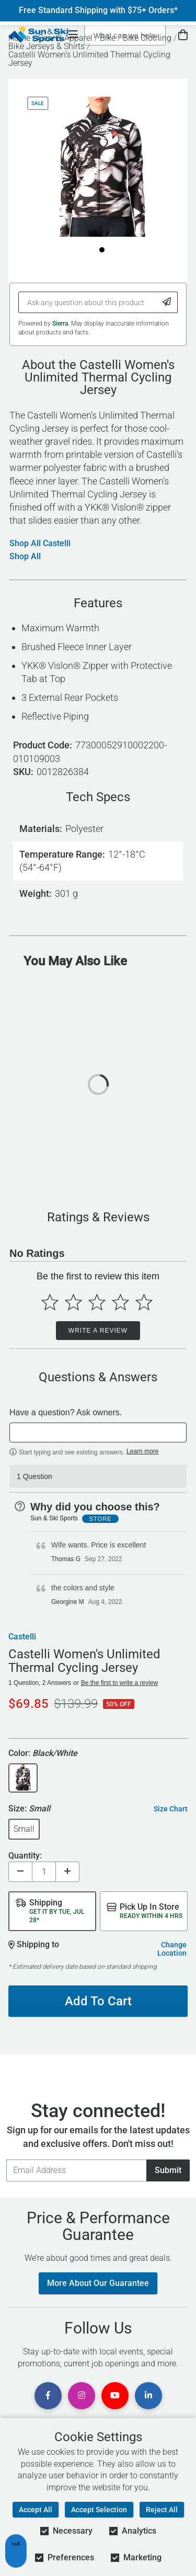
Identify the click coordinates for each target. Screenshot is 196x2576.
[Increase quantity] (67, 1872)
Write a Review (98, 1330)
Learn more (142, 1451)
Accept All (35, 2509)
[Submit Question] (167, 302)
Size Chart (171, 1808)
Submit (168, 2170)
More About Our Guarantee (98, 2283)
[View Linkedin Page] (148, 2395)
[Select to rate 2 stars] (73, 1302)
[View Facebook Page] (48, 2395)
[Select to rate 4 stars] (120, 1302)
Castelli (22, 1637)
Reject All (162, 2509)
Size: (29, 1809)
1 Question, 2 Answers (39, 1682)
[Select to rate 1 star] (50, 1302)
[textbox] (98, 1432)
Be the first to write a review (119, 1682)
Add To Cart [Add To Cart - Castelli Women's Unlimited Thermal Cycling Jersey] (98, 2001)
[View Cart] (183, 35)
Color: (42, 1753)
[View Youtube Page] (115, 2395)
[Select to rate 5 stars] (144, 1302)
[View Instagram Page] (81, 2395)
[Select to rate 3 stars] (97, 1302)
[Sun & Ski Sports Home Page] (38, 34)
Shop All (25, 556)
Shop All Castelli (40, 543)
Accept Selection (99, 2509)
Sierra (60, 323)
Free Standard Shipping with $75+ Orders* (98, 10)
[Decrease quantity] (20, 1872)
